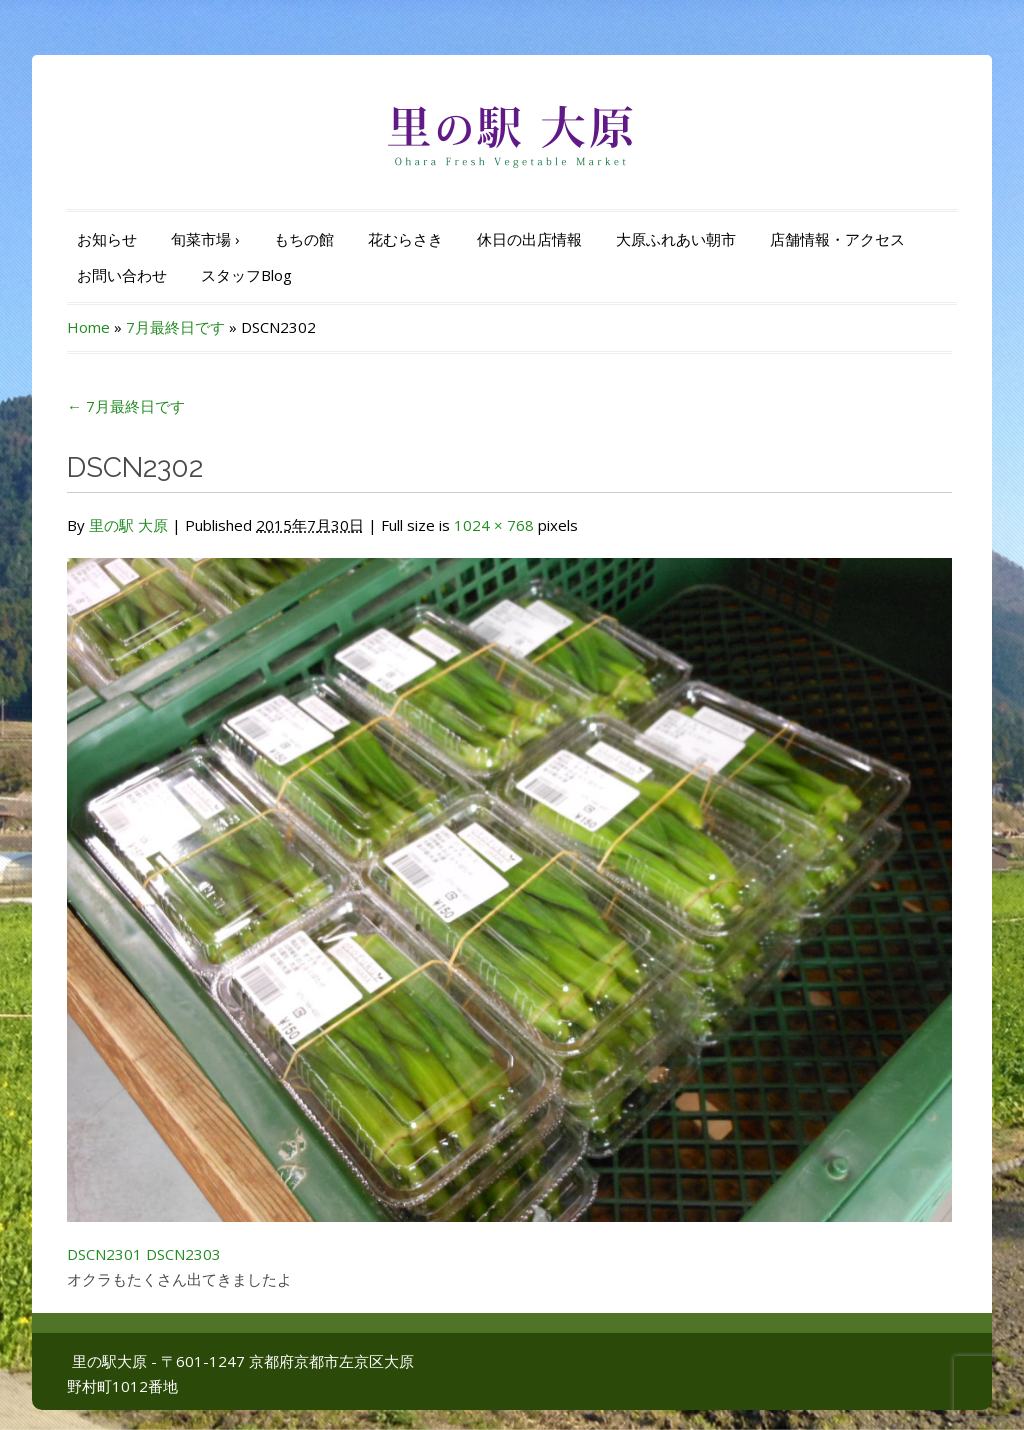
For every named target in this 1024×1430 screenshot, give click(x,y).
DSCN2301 (104, 1254)
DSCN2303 (183, 1254)
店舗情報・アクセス (837, 239)
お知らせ (107, 239)
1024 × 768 (494, 525)
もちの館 (304, 239)
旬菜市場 (205, 239)
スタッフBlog (246, 275)
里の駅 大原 (128, 525)
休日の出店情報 (529, 239)
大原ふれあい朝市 (676, 239)
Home (88, 327)
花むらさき (405, 239)
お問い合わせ (122, 275)
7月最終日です (175, 327)
